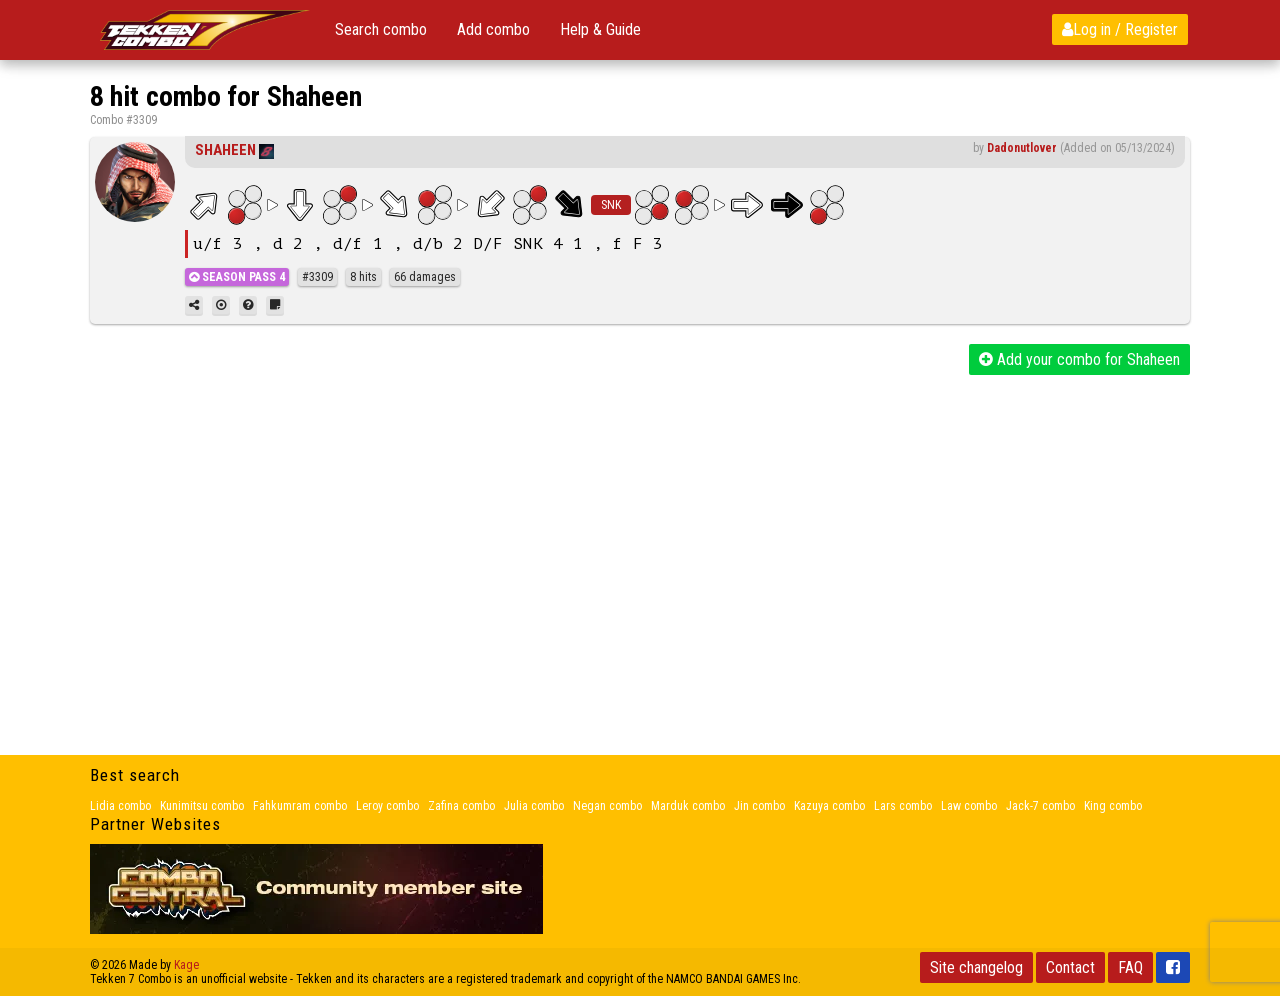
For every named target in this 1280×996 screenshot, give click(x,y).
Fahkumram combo (300, 806)
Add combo (493, 29)
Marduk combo (688, 806)
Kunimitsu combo (202, 806)
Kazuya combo (829, 806)
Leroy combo (387, 806)
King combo (1113, 806)
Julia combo (534, 806)
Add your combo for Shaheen (1079, 359)
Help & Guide (600, 29)
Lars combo (903, 806)
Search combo (381, 29)
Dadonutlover (1022, 148)
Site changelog (976, 967)
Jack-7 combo (1040, 806)
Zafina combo (461, 806)
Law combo (969, 806)
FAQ (1130, 967)
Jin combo (759, 806)
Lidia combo (120, 806)
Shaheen (225, 150)
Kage (186, 965)
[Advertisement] (640, 525)
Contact (1070, 967)
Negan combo (607, 806)
